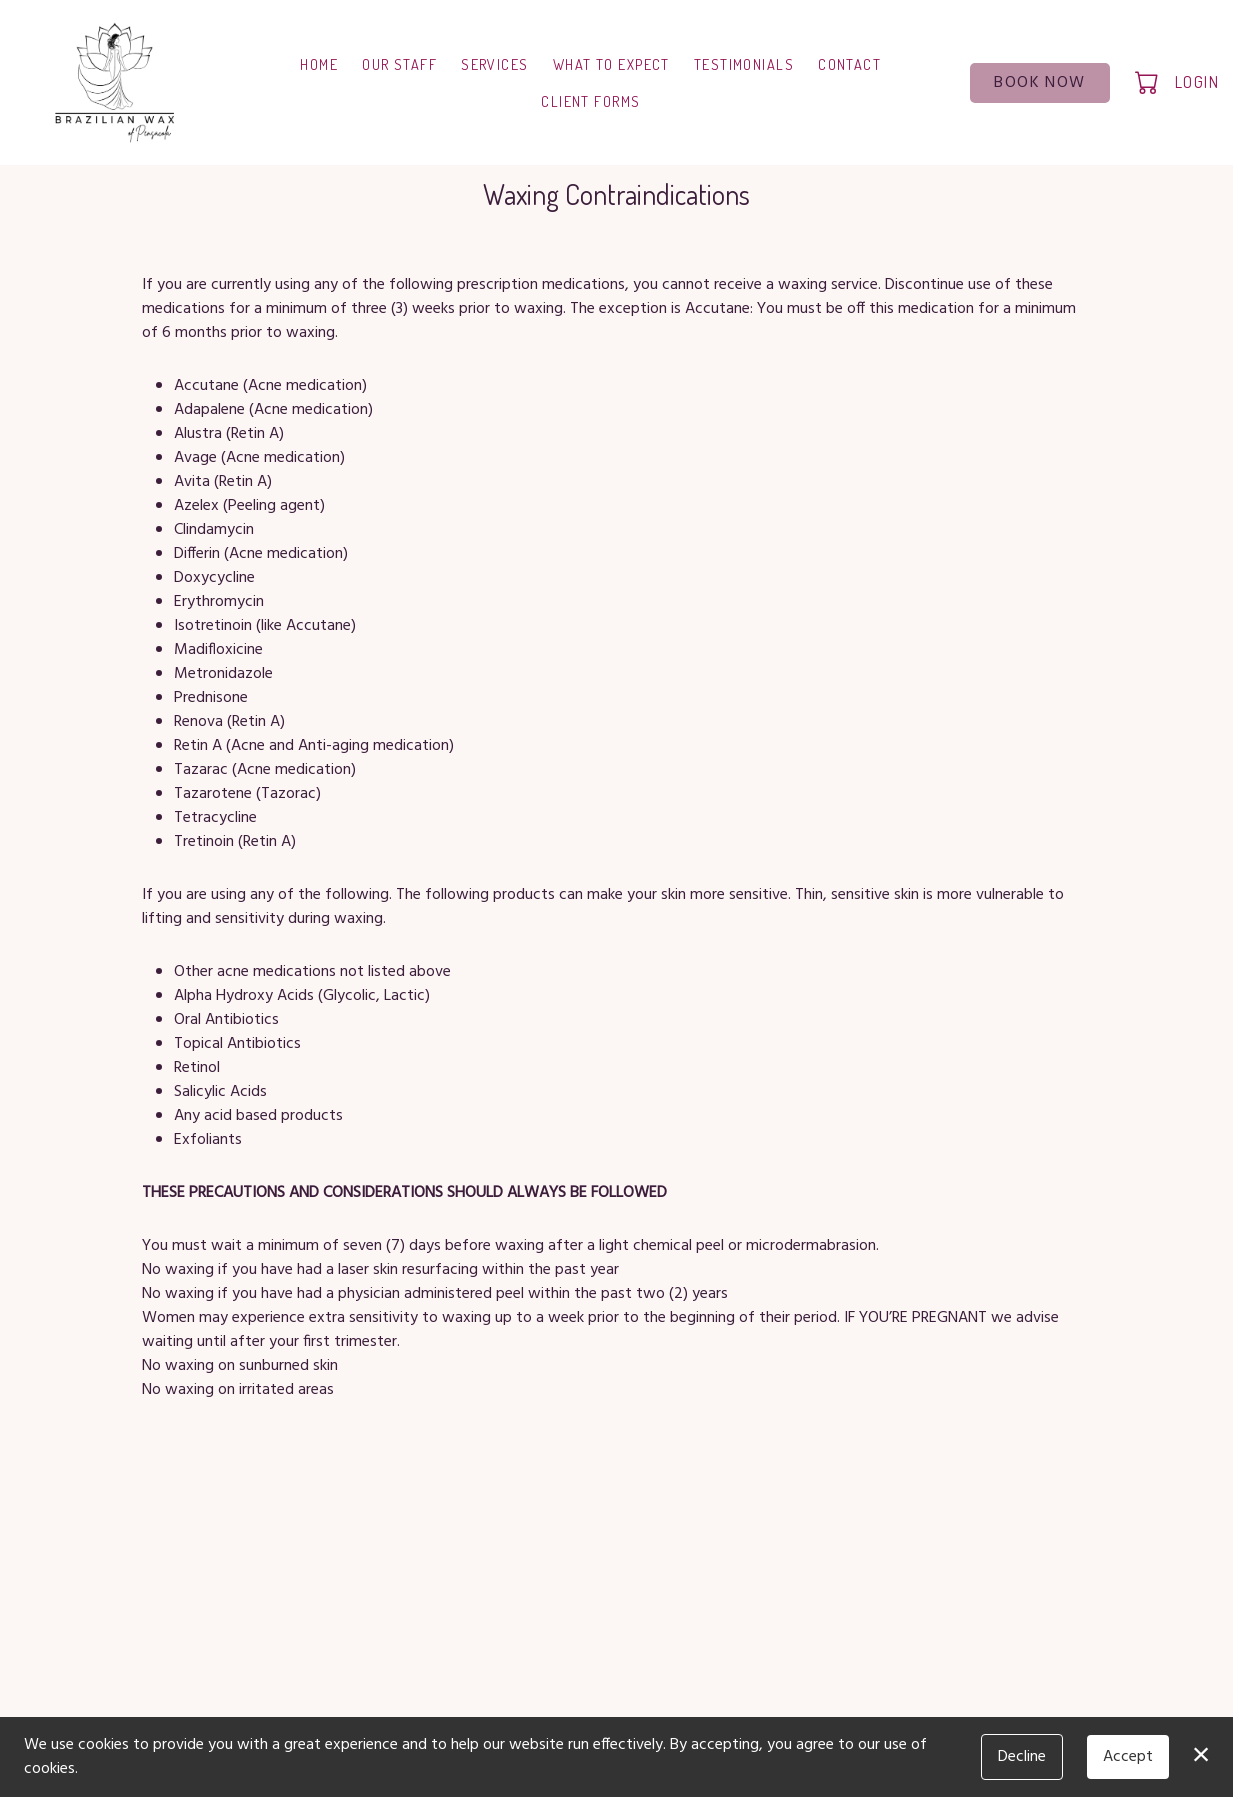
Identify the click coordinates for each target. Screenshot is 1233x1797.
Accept (1128, 1757)
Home (319, 64)
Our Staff (399, 64)
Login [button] (1197, 82)
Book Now (1040, 83)
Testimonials (744, 64)
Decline (1022, 1757)
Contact (849, 64)
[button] (1148, 82)
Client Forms (590, 101)
